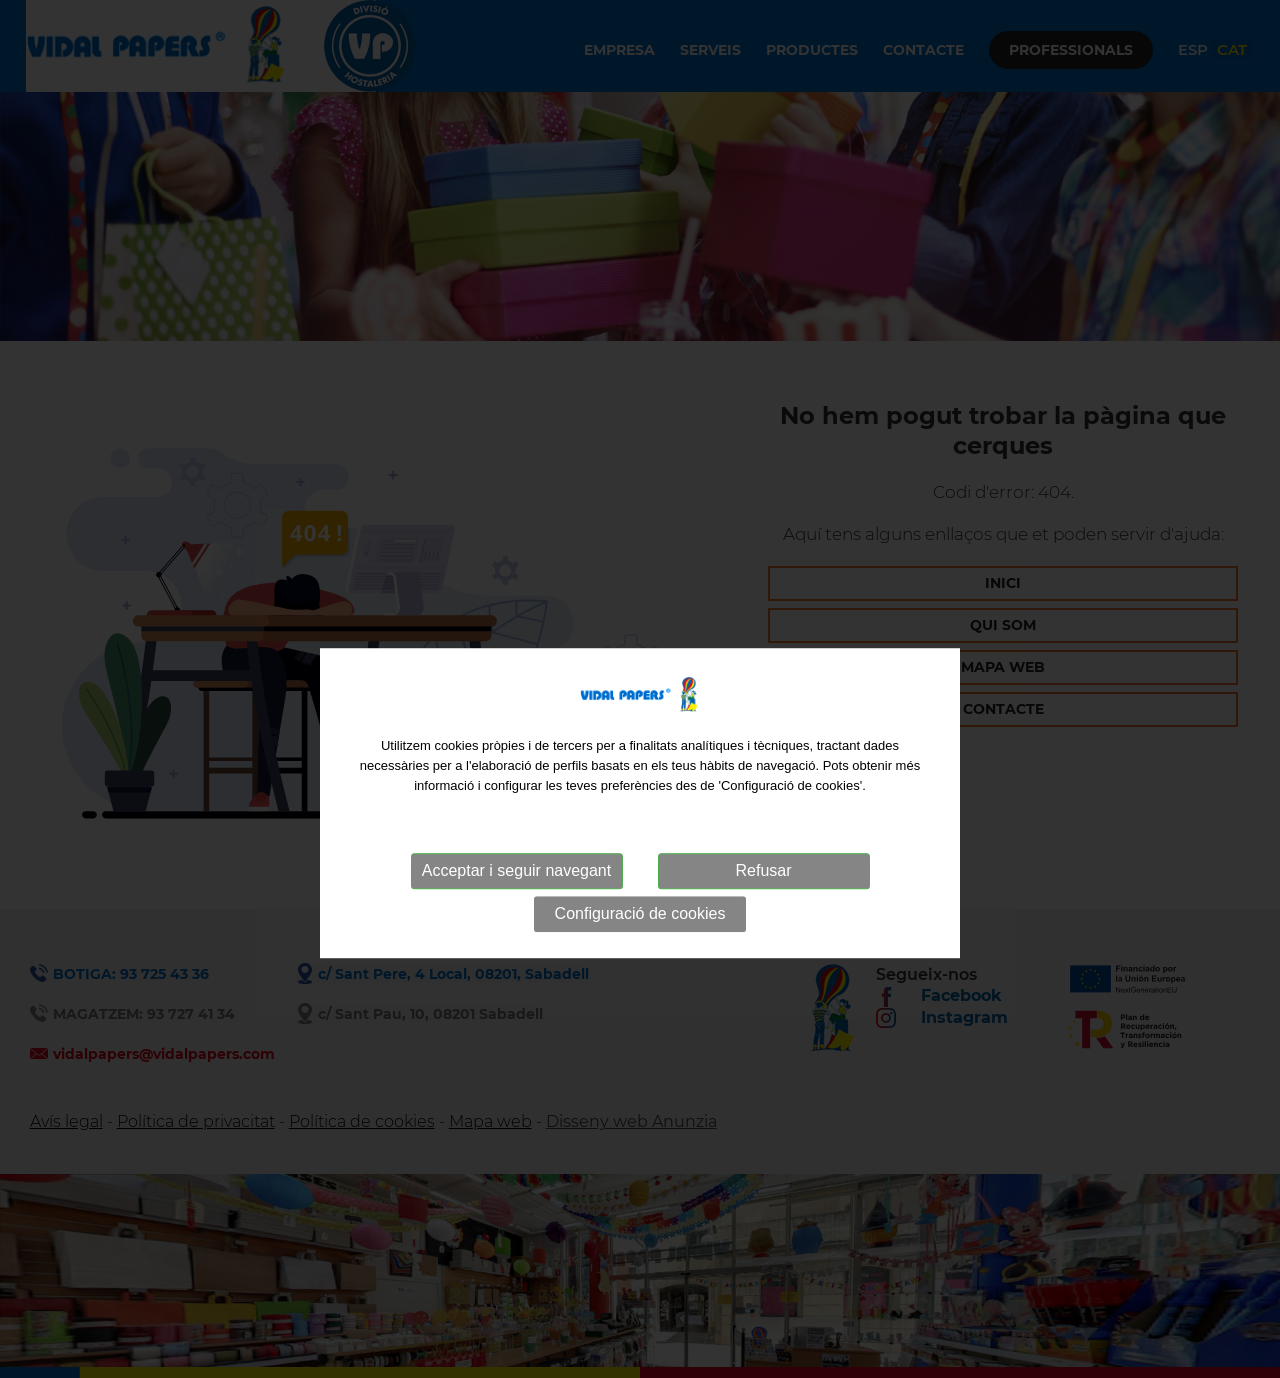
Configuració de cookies (640, 944)
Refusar (763, 901)
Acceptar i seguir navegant (516, 901)
